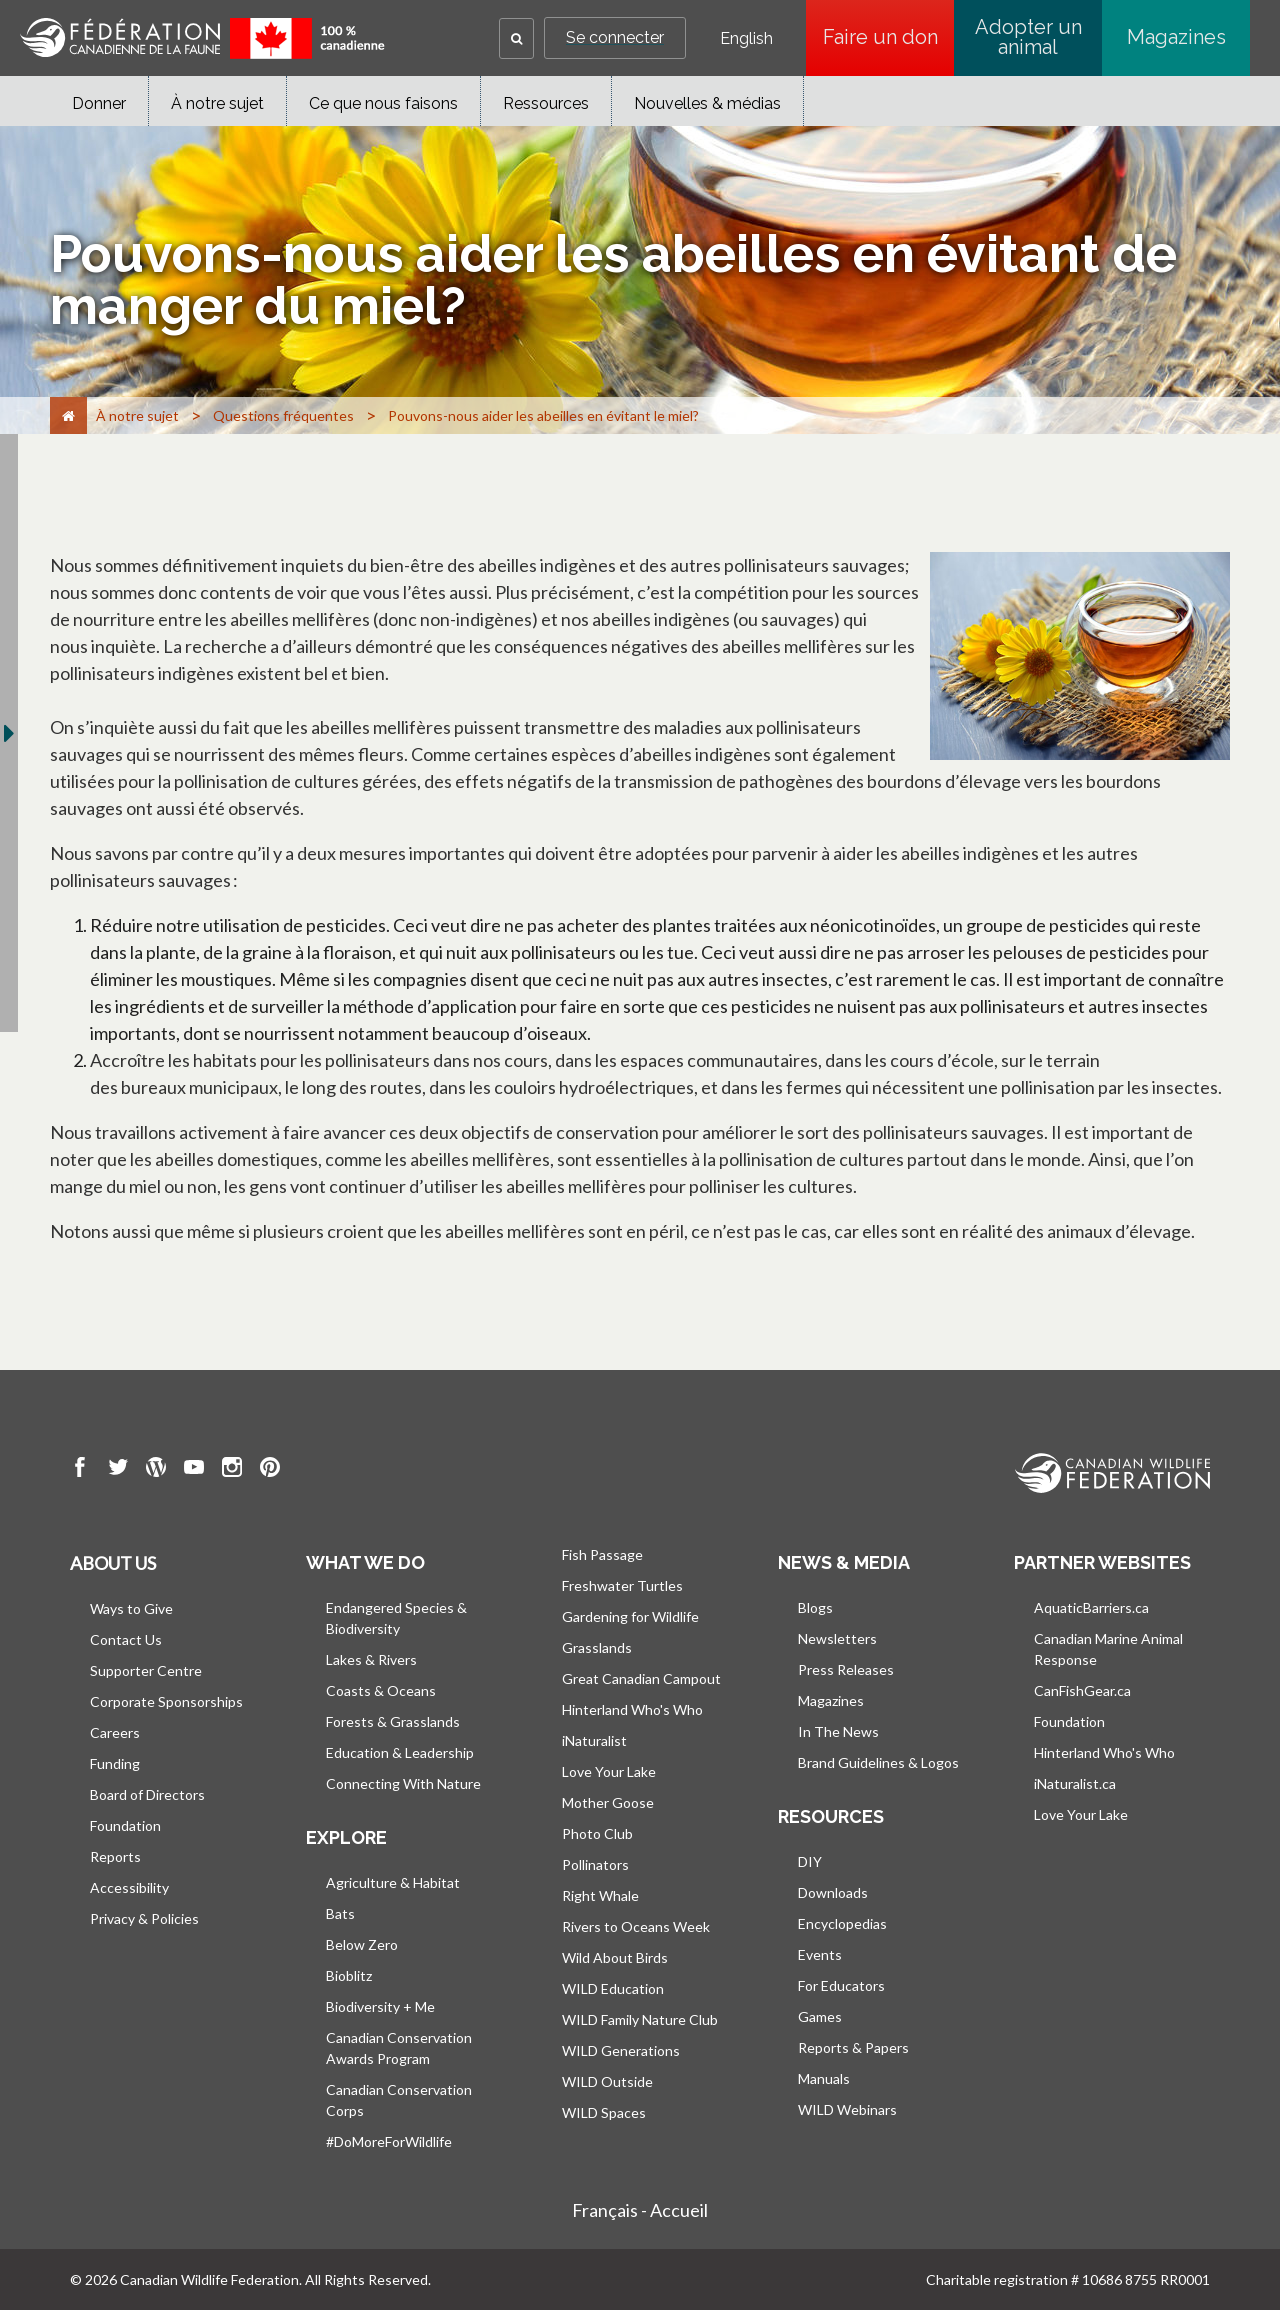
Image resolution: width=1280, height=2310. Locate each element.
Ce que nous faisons (383, 103)
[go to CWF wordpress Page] (156, 1470)
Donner (99, 103)
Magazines (1176, 37)
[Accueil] (68, 415)
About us (113, 1563)
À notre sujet (217, 103)
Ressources (546, 103)
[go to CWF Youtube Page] (194, 1470)
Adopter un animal (1028, 37)
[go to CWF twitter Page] (118, 1470)
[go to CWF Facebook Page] (80, 1470)
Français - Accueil (640, 2210)
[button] (516, 38)
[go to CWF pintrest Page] (270, 1470)
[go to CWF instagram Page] (232, 1470)
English (746, 39)
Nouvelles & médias (707, 103)
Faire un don (889, 37)
